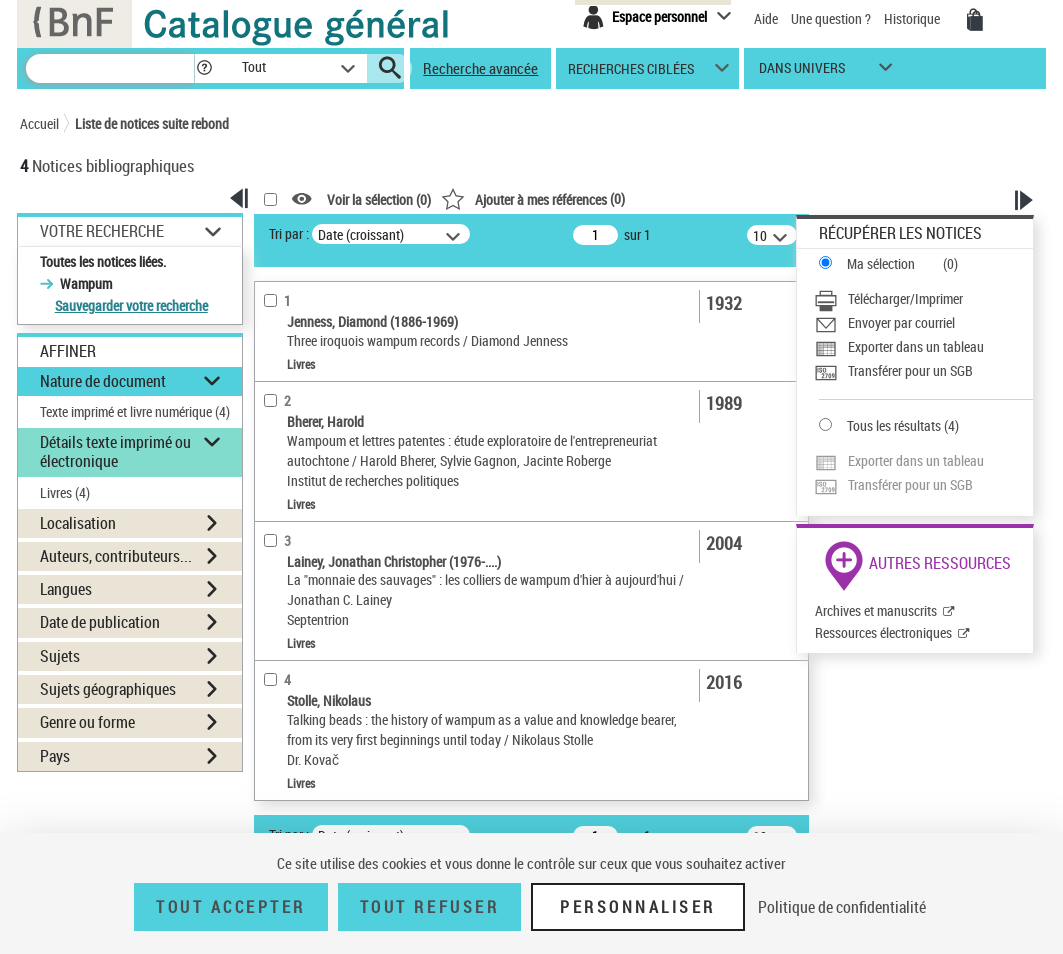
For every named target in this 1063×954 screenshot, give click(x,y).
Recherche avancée (480, 68)
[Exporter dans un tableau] (923, 347)
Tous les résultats (894, 425)
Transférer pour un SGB (910, 370)
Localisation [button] (78, 523)
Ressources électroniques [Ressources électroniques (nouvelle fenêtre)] (883, 632)
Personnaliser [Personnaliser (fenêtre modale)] (638, 907)
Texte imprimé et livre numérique (135, 411)
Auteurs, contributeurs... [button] (116, 556)
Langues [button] (66, 589)
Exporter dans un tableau (916, 346)
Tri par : (289, 233)
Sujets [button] (60, 656)
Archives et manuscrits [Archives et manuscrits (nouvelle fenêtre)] (876, 610)
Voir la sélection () (379, 199)
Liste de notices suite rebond (152, 123)
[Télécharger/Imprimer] (923, 299)
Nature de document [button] (103, 381)
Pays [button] (55, 756)
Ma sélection (881, 263)
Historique (913, 18)
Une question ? (831, 18)
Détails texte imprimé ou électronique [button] (115, 451)
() (533, 198)
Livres (65, 492)
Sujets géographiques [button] (108, 689)
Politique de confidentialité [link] (842, 907)
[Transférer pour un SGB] (923, 371)
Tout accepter (231, 907)
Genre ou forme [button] (87, 722)
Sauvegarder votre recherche (131, 305)
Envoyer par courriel (901, 322)
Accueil (39, 123)
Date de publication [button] (100, 622)
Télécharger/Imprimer (905, 298)
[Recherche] (110, 68)
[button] (204, 68)
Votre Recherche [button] (102, 231)
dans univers (802, 72)
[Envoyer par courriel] (923, 323)
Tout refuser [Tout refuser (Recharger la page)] (429, 907)
